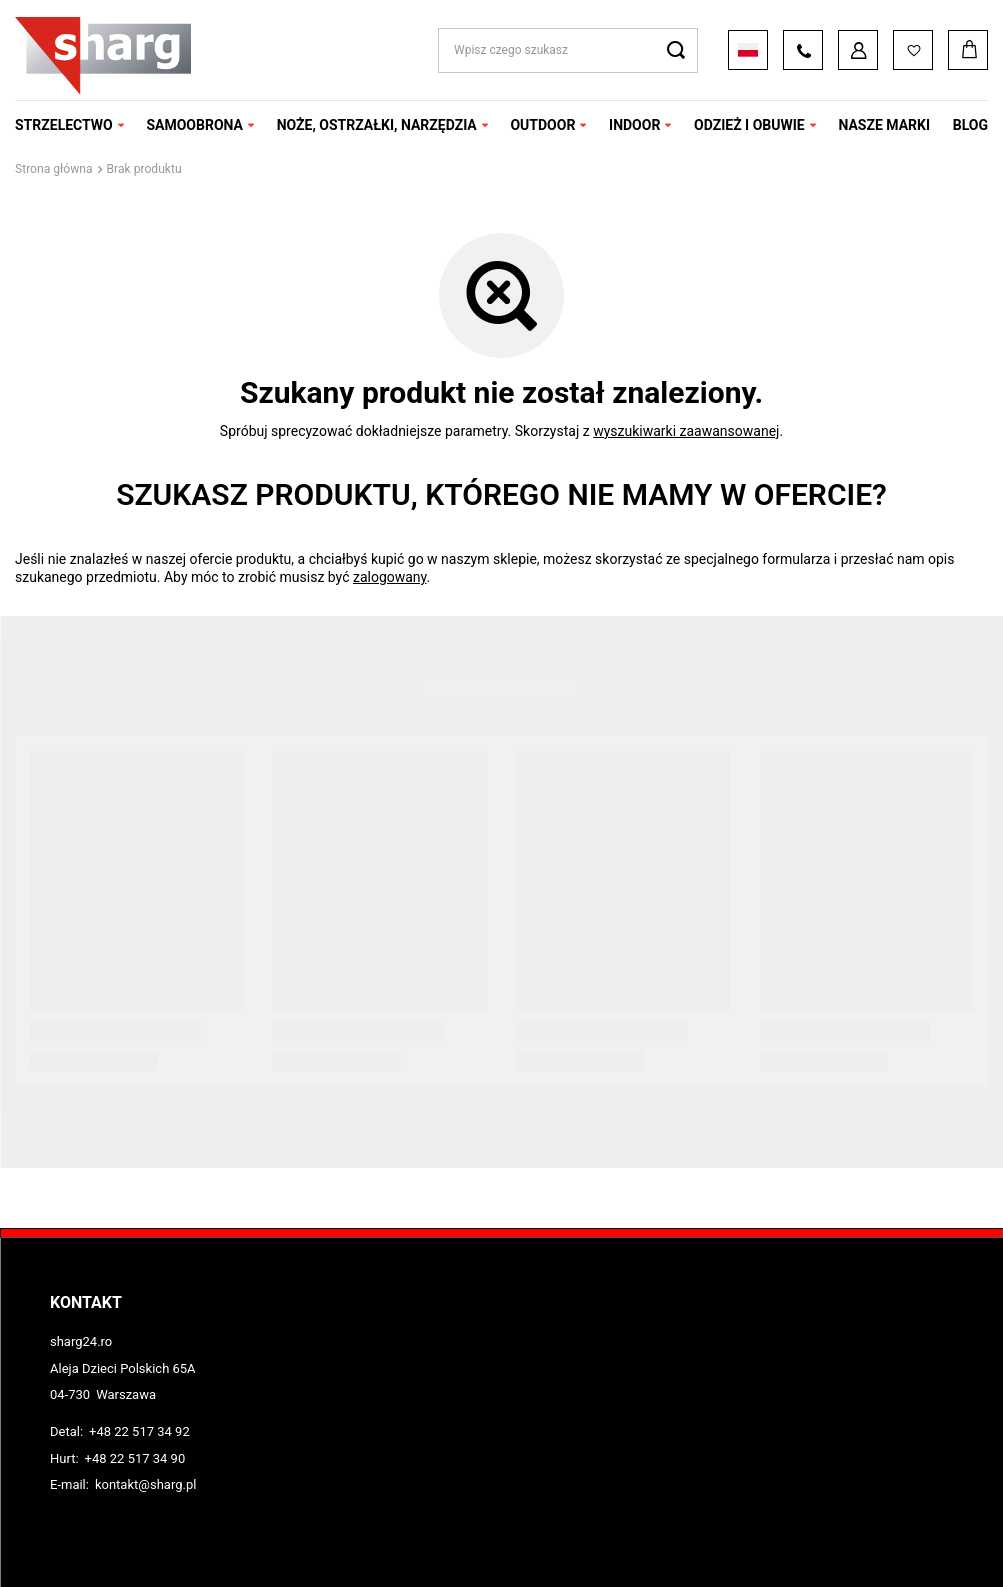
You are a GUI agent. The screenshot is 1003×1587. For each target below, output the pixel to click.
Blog (970, 125)
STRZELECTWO (64, 125)
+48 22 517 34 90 (135, 1458)
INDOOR (634, 125)
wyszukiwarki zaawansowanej (686, 431)
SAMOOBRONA (194, 125)
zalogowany (390, 577)
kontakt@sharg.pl (145, 1484)
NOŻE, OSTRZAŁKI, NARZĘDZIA (377, 125)
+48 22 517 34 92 (139, 1431)
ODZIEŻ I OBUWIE (749, 125)
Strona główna (54, 169)
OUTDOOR (542, 125)
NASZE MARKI (884, 125)
